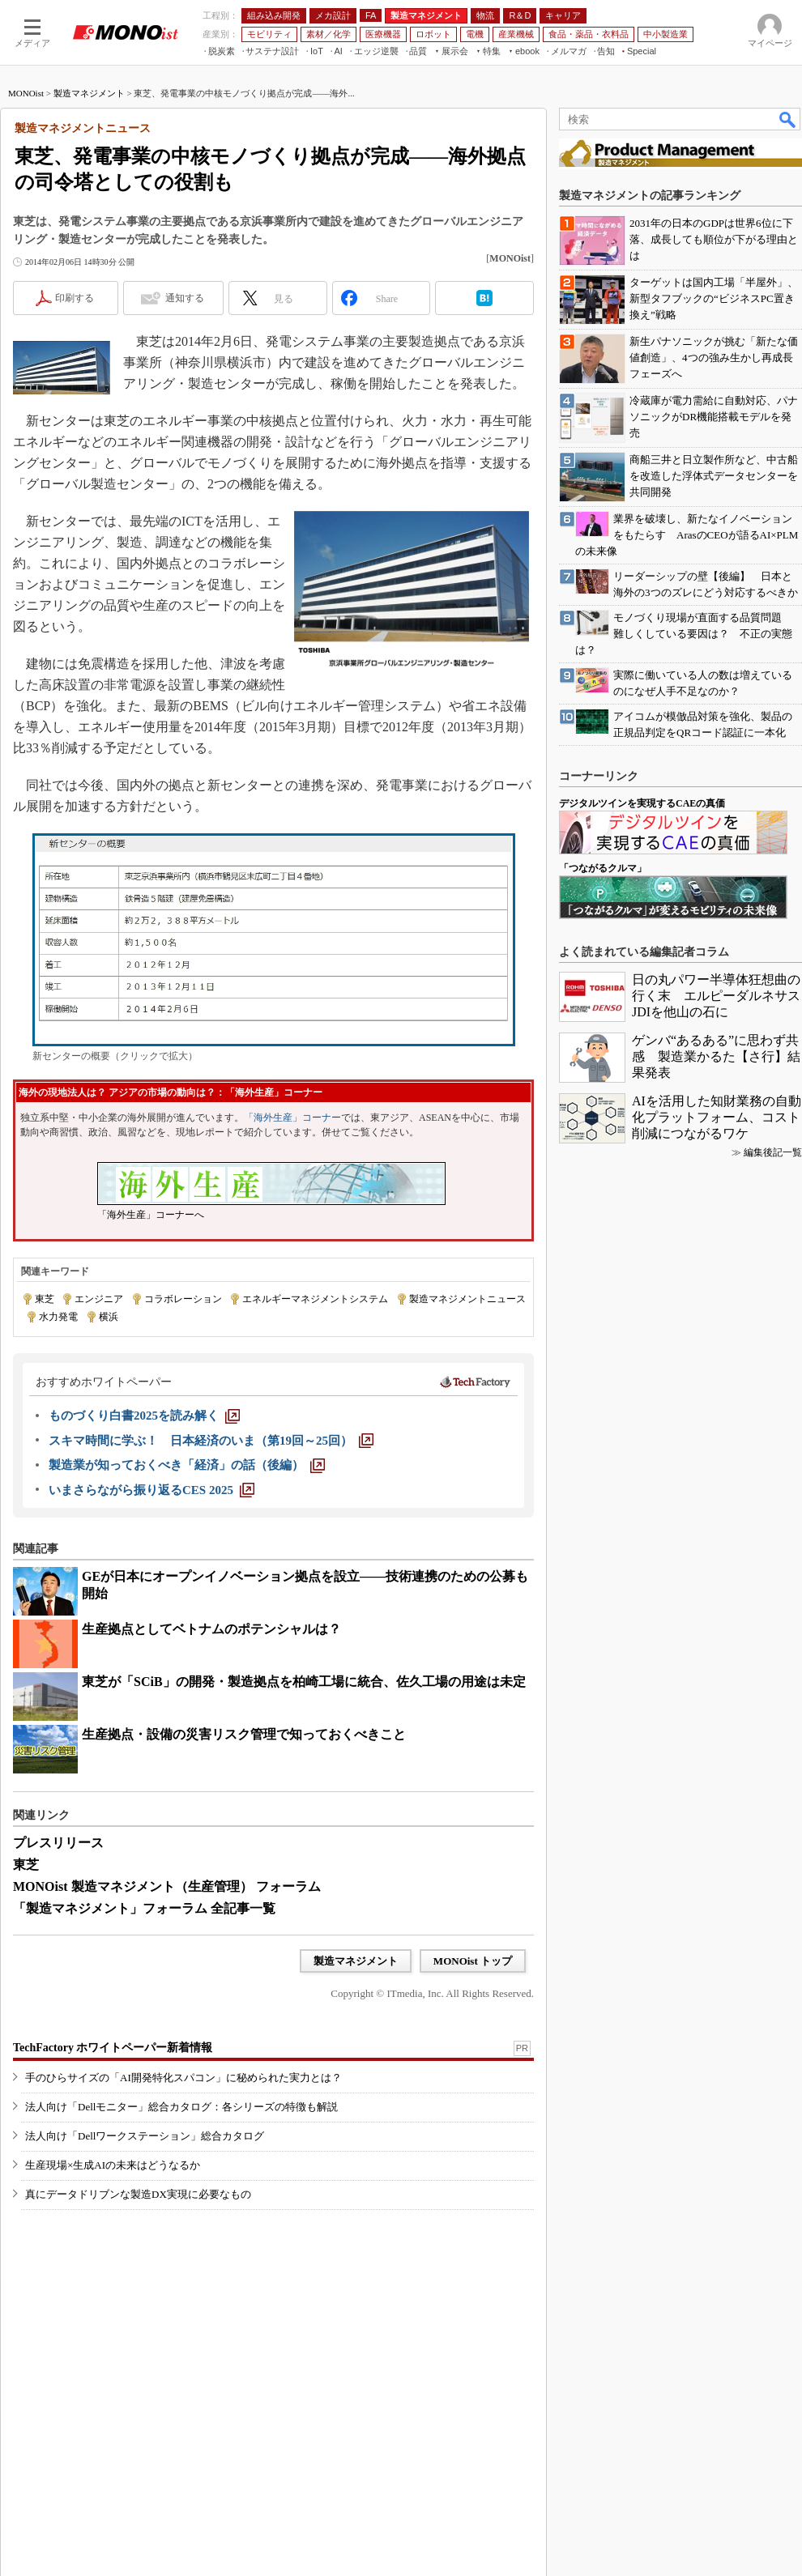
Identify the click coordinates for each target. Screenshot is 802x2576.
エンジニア (99, 1299)
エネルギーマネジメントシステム (315, 1299)
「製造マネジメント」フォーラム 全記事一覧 (144, 1908)
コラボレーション (183, 1299)
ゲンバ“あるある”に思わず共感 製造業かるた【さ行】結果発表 (716, 1056)
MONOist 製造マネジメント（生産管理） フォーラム (167, 1886)
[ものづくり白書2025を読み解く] (144, 1415)
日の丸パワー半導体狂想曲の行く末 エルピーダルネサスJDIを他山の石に (716, 996)
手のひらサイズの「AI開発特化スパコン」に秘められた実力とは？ (183, 2077)
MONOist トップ (472, 1961)
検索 (788, 119)
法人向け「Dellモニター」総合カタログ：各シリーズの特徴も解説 (181, 2107)
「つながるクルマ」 (602, 868)
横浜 (108, 1316)
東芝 (44, 1299)
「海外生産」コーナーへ (150, 1214)
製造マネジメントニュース (467, 1299)
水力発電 (58, 1316)
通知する (184, 298)
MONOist (26, 93)
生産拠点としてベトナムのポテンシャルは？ (211, 1629)
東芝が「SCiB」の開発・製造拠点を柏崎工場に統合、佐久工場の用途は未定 (304, 1681)
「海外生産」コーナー (292, 1117)
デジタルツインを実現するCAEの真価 (642, 803)
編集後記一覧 (773, 1152)
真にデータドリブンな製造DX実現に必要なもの (138, 2194)
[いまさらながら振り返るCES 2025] (151, 1490)
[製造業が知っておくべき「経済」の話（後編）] (187, 1464)
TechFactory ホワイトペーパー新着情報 (112, 2048)
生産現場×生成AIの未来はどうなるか (112, 2165)
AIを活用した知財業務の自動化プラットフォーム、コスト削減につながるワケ (716, 1117)
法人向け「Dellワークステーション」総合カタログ (144, 2136)
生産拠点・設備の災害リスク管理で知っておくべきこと (244, 1734)
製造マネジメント (89, 93)
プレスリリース (58, 1843)
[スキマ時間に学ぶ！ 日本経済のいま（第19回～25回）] (211, 1440)
